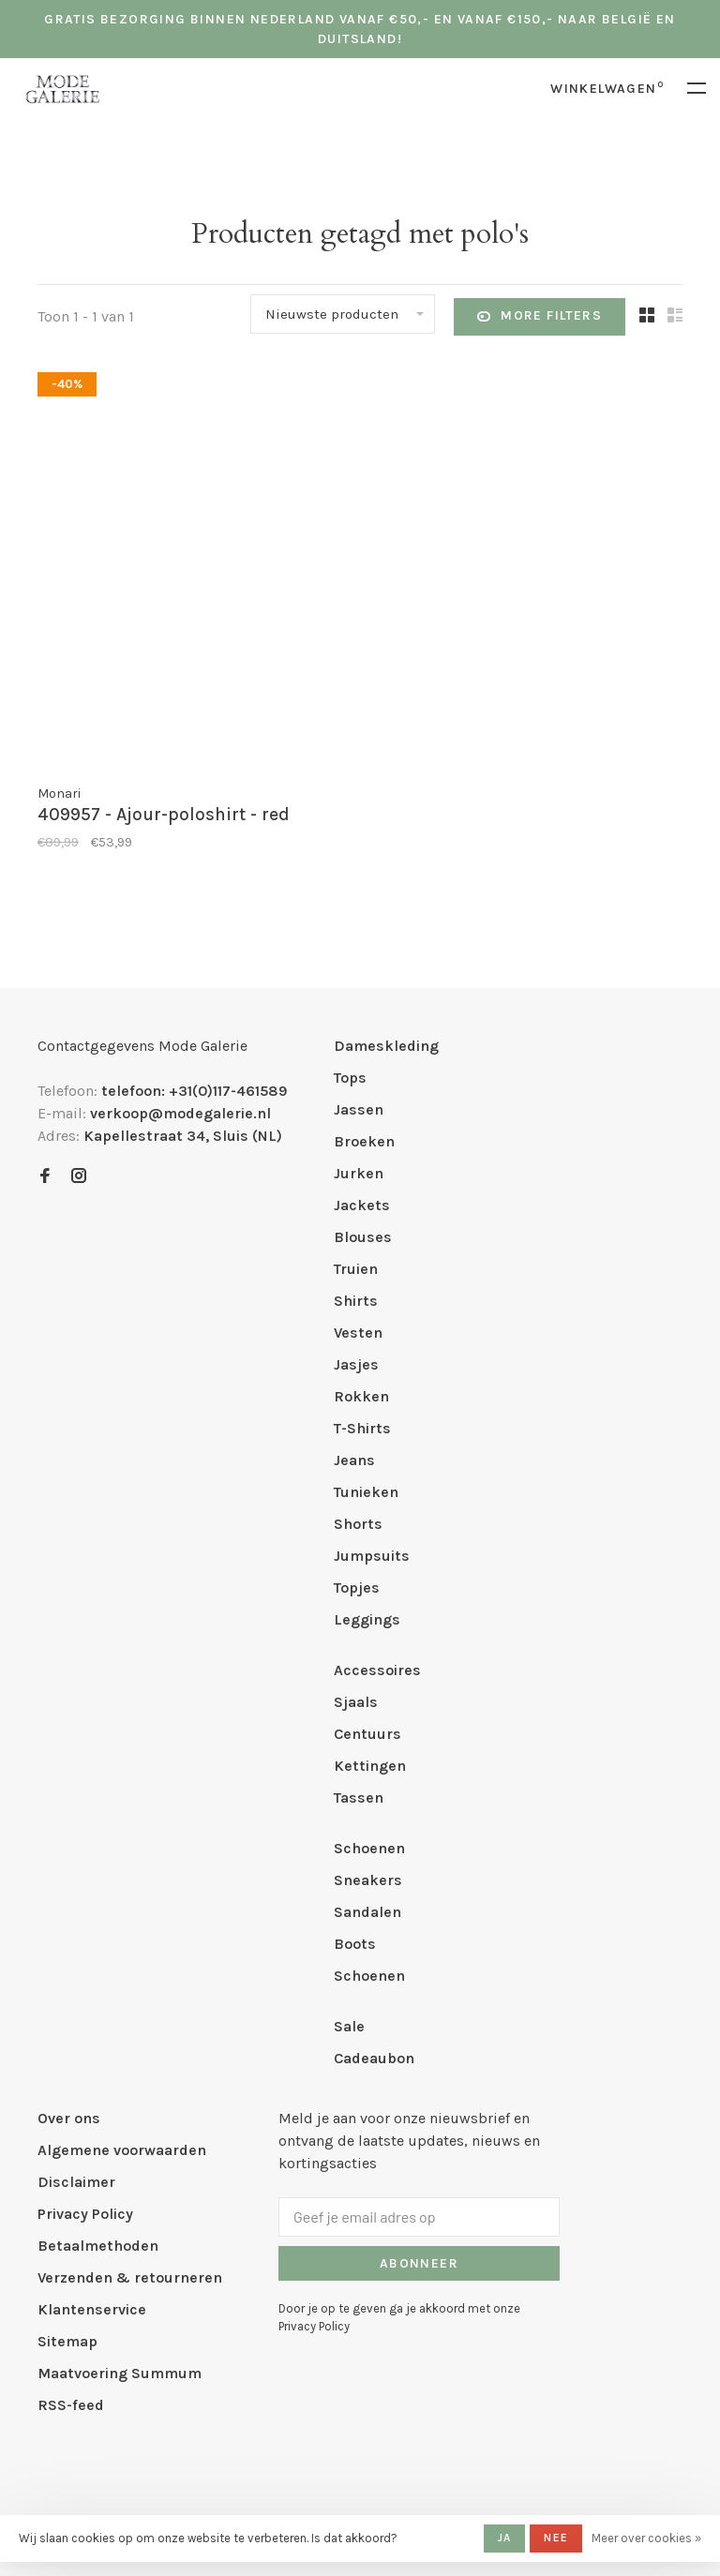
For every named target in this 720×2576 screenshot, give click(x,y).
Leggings (367, 1619)
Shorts (358, 1524)
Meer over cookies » (646, 2538)
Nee (556, 2537)
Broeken (364, 1141)
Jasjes (356, 1364)
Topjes (357, 1587)
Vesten (358, 1332)
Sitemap (68, 2341)
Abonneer (419, 2263)
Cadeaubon (374, 2058)
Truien (356, 1269)
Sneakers (368, 1880)
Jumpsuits (372, 1556)
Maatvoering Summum (120, 2373)
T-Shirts (362, 1428)
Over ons (69, 2118)
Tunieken (366, 1492)
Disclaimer (76, 2182)
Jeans (354, 1460)
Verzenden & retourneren (130, 2277)
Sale (349, 2026)
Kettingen (370, 1766)
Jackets (362, 1205)
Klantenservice (92, 2309)
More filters (539, 317)
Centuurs (367, 1734)
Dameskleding (386, 1046)
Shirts (356, 1301)
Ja (504, 2537)
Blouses (363, 1237)
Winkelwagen (607, 89)
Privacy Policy (85, 2214)
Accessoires (377, 1670)
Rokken (361, 1396)
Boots (355, 1944)
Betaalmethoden (98, 2245)
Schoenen (369, 1848)
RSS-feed (71, 2405)
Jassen (358, 1109)
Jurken (358, 1173)
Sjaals (356, 1702)
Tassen (358, 1797)
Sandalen (367, 1912)
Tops (350, 1077)
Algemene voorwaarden (122, 2150)
